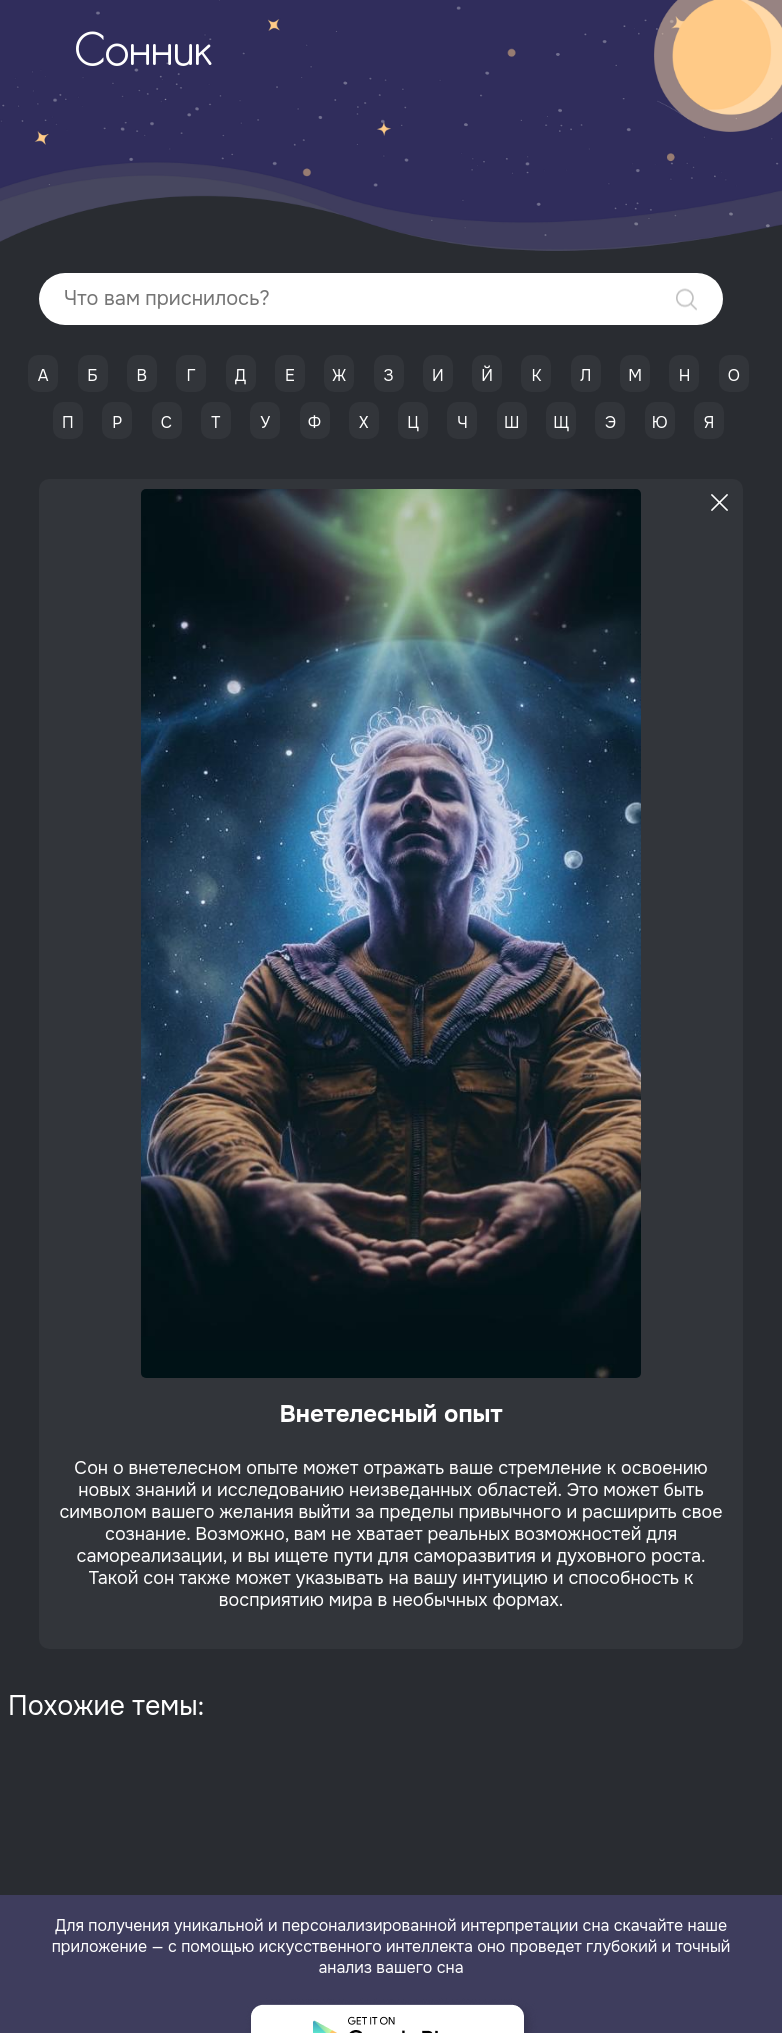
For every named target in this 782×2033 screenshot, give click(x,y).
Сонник (143, 54)
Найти (686, 299)
